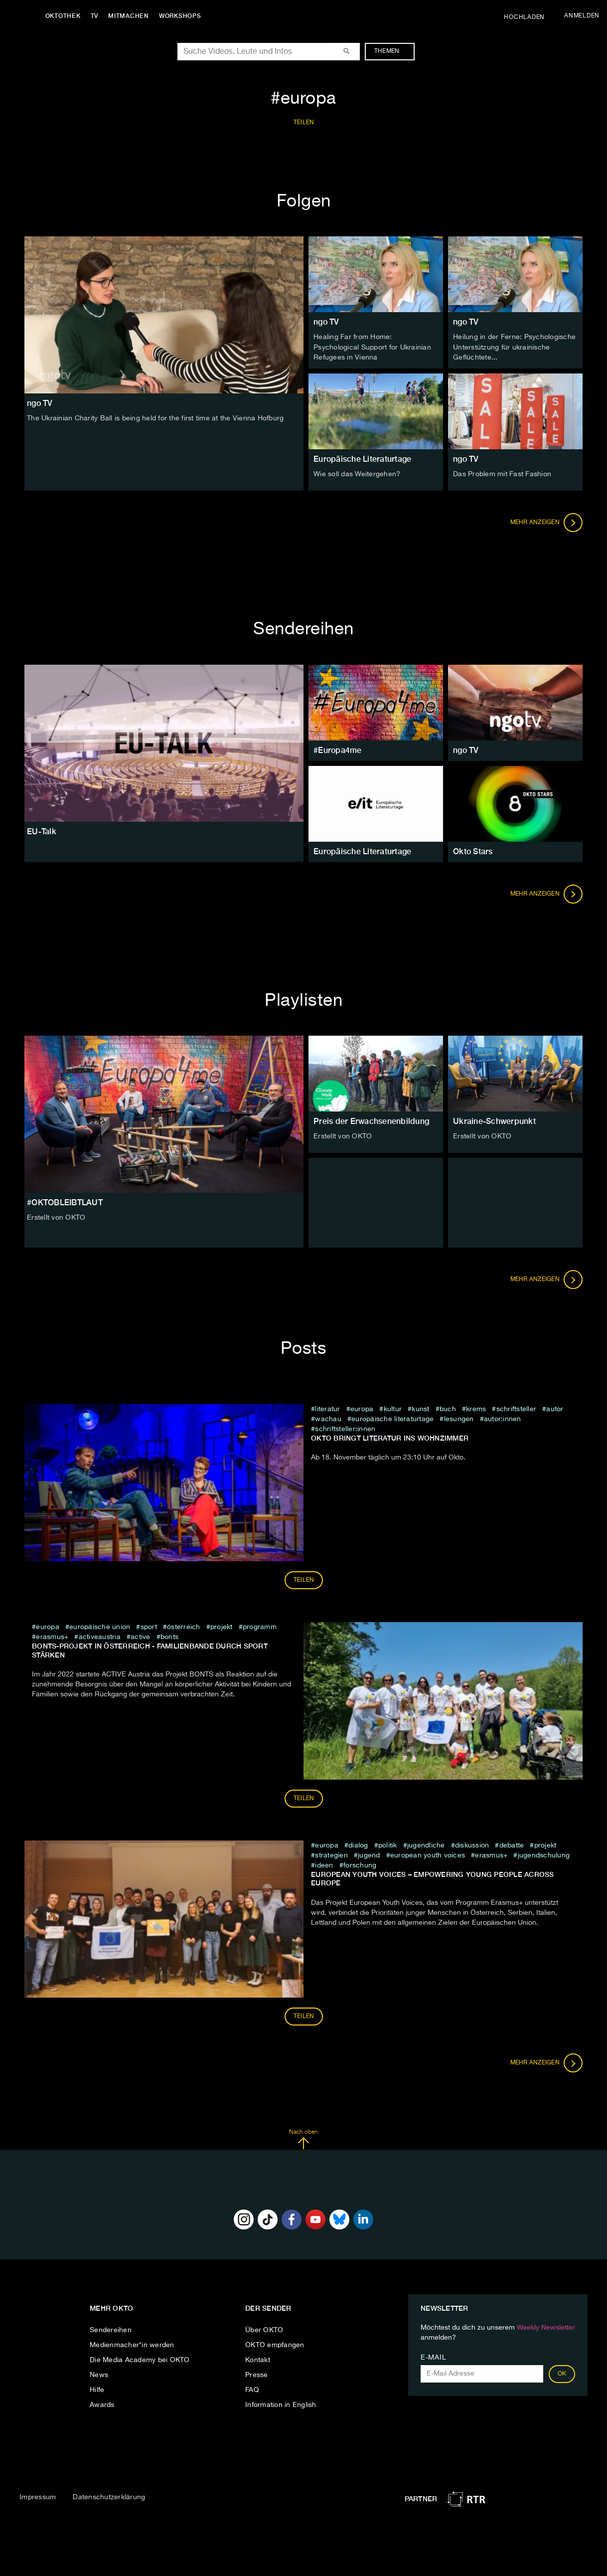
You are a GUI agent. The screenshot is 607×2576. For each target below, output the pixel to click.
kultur (393, 1408)
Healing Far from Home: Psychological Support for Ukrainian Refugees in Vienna (372, 347)
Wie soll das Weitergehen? (356, 473)
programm (260, 1626)
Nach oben (303, 2139)
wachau (328, 1418)
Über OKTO (264, 2329)
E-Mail (433, 2356)
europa (362, 1408)
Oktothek (65, 15)
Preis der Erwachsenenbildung (371, 1120)
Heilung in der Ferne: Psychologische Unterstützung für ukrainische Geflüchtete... (514, 347)
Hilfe (97, 2389)
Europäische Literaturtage (362, 458)
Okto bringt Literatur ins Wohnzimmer (389, 1437)
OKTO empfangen (274, 2344)
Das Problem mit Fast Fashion (502, 473)
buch (448, 1408)
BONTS (169, 1636)
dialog (358, 1844)
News (99, 2374)
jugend (369, 1854)
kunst (420, 1408)
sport (149, 1626)
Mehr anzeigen (546, 521)
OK (562, 2373)
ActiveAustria (100, 1636)
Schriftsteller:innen (345, 1428)
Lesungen (459, 1418)
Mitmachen (131, 15)
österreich (183, 1626)
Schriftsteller (516, 1408)
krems (476, 1408)
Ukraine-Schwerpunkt (494, 1120)
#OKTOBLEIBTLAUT (65, 1201)
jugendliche (426, 1844)
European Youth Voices (427, 1854)
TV (97, 15)
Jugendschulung (544, 1854)
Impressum (37, 2496)
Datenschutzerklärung (109, 2496)
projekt (221, 1626)
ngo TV (326, 322)
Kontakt (257, 2359)
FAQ (252, 2389)
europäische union (99, 1626)
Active (141, 1636)
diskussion (472, 1844)
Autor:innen (502, 1418)
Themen (392, 51)
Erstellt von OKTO (56, 1216)
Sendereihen (111, 2329)
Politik (387, 1844)
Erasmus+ (52, 1636)
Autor (554, 1408)
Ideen (325, 1864)
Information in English (280, 2403)
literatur (327, 1408)
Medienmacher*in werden (132, 2344)
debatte (511, 1844)
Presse (256, 2374)
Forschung (359, 1864)
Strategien (331, 1854)
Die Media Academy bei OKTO (140, 2359)
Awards (102, 2403)
